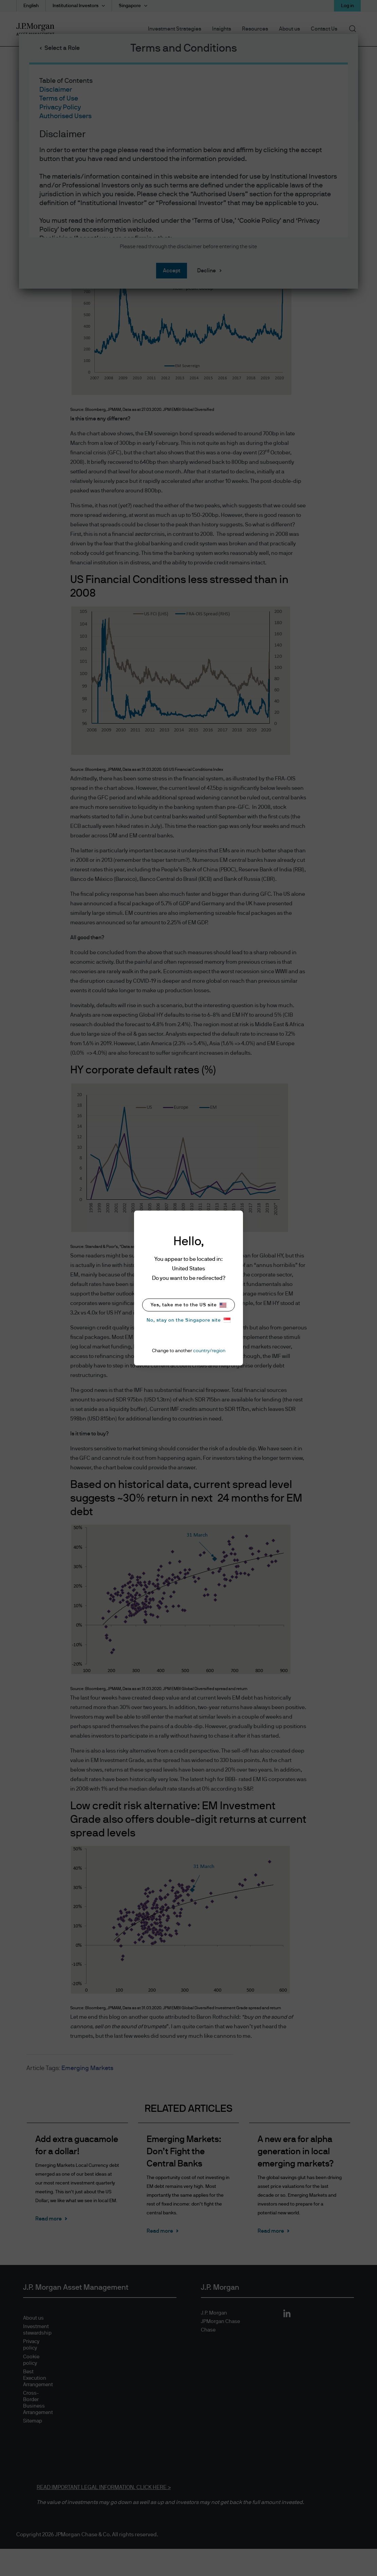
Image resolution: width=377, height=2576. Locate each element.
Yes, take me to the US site (188, 1305)
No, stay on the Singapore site (188, 1320)
